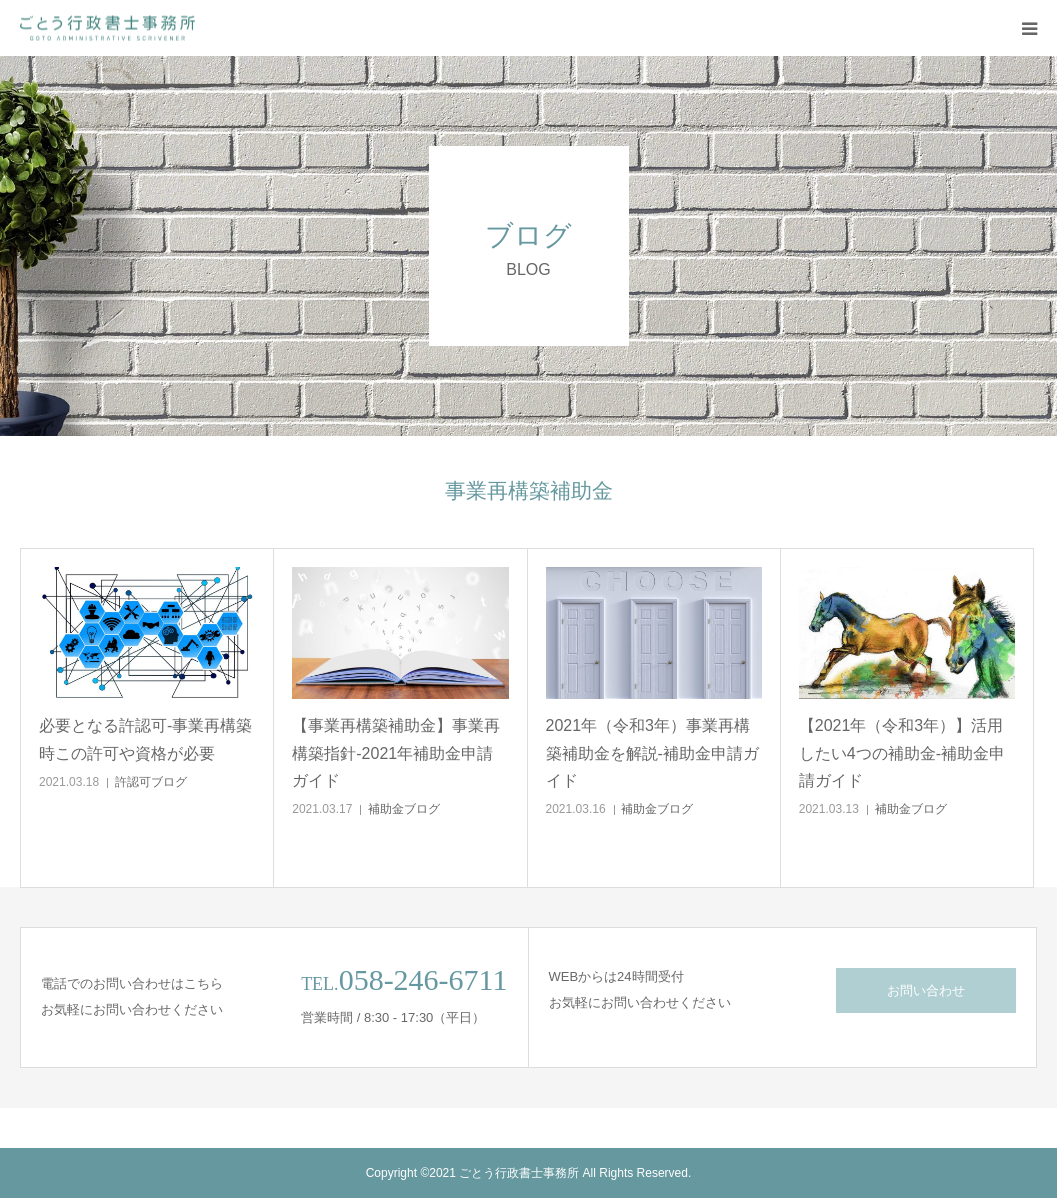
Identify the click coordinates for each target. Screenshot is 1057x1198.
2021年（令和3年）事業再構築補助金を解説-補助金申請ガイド (652, 752)
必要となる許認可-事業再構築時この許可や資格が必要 (145, 739)
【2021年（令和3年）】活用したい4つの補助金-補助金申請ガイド (902, 752)
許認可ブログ (151, 782)
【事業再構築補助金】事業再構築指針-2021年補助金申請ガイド (396, 752)
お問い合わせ (926, 990)
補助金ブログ (404, 809)
